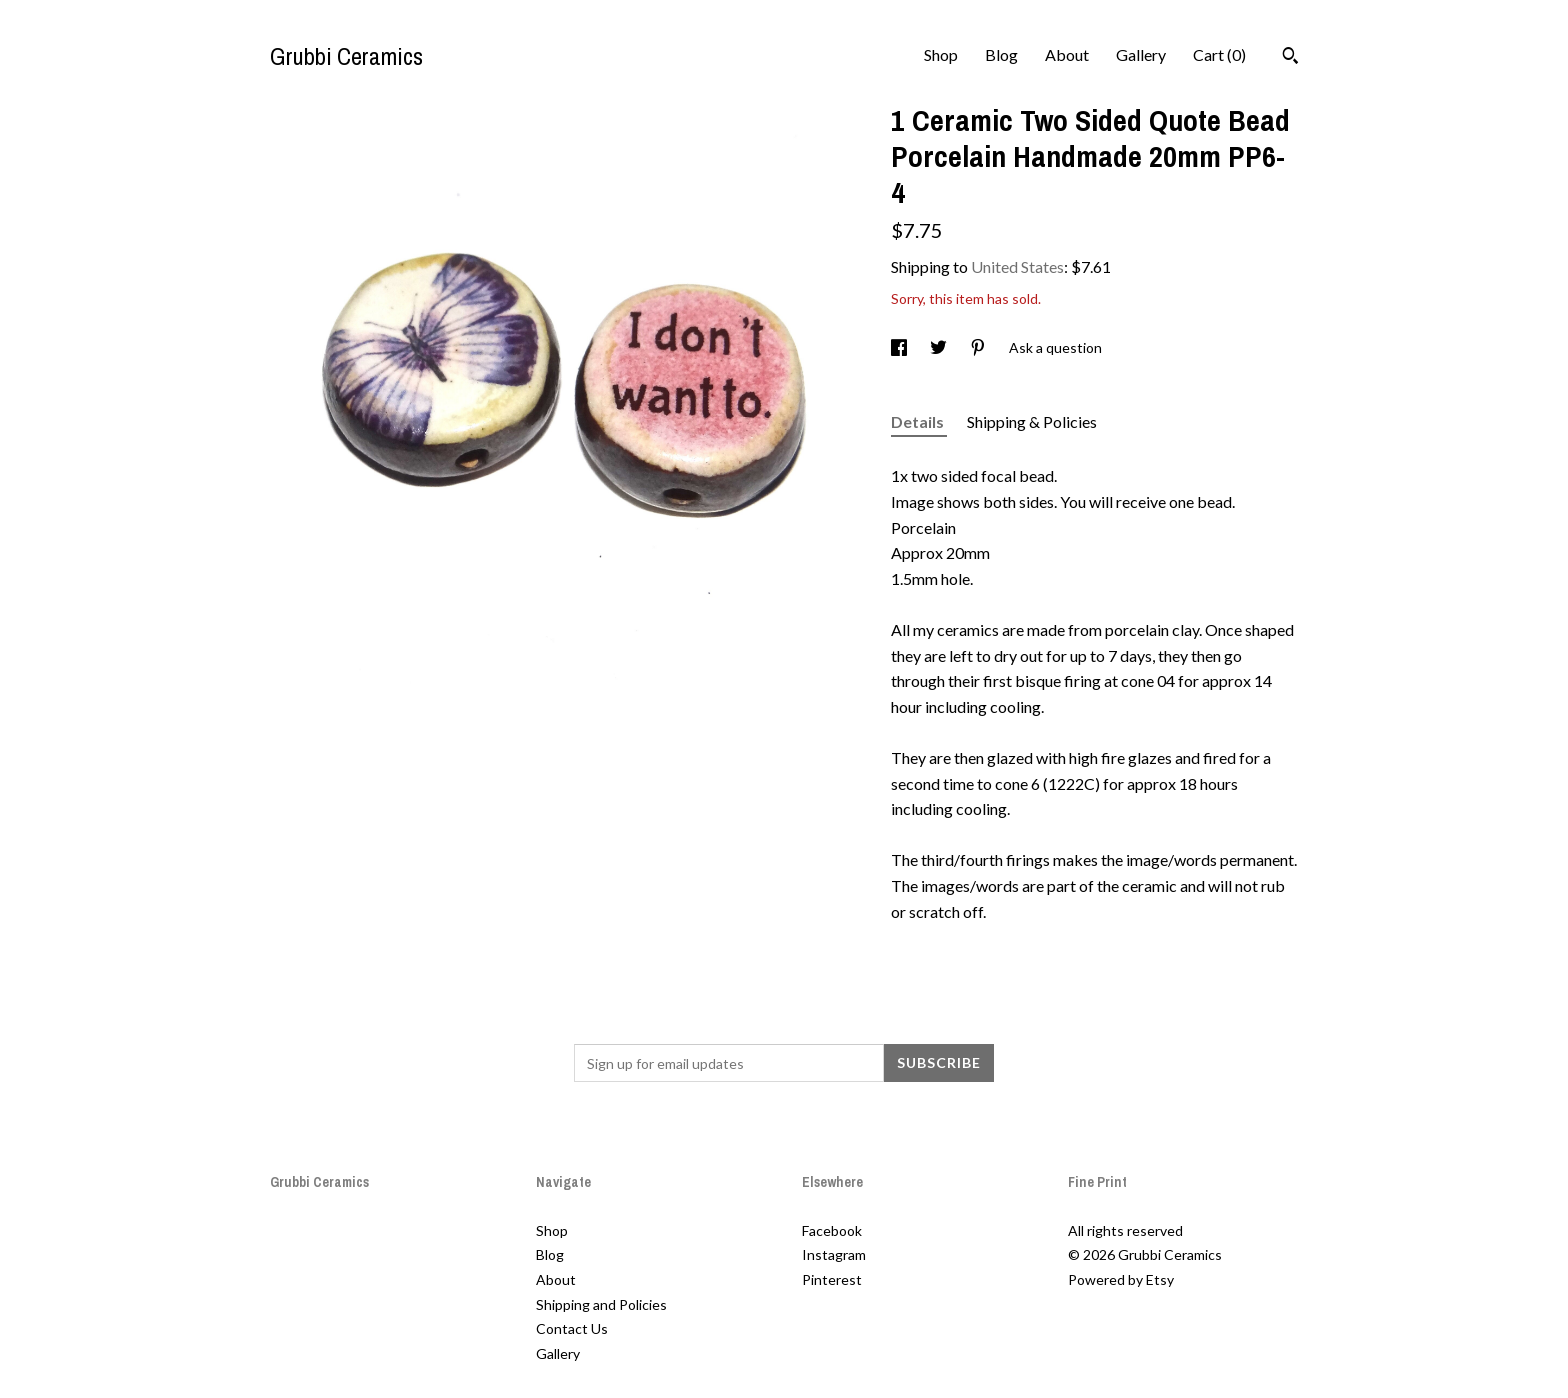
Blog (1001, 54)
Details (919, 421)
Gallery (1141, 54)
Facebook (832, 1230)
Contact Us (572, 1328)
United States (1017, 266)
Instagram (834, 1254)
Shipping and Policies (601, 1304)
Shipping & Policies (1032, 421)
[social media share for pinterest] (979, 347)
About (1067, 54)
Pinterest (832, 1279)
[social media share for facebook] (900, 347)
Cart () (1219, 54)
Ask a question (1055, 347)
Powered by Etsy (1121, 1279)
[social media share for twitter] (940, 347)
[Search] (1290, 58)
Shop (941, 54)
